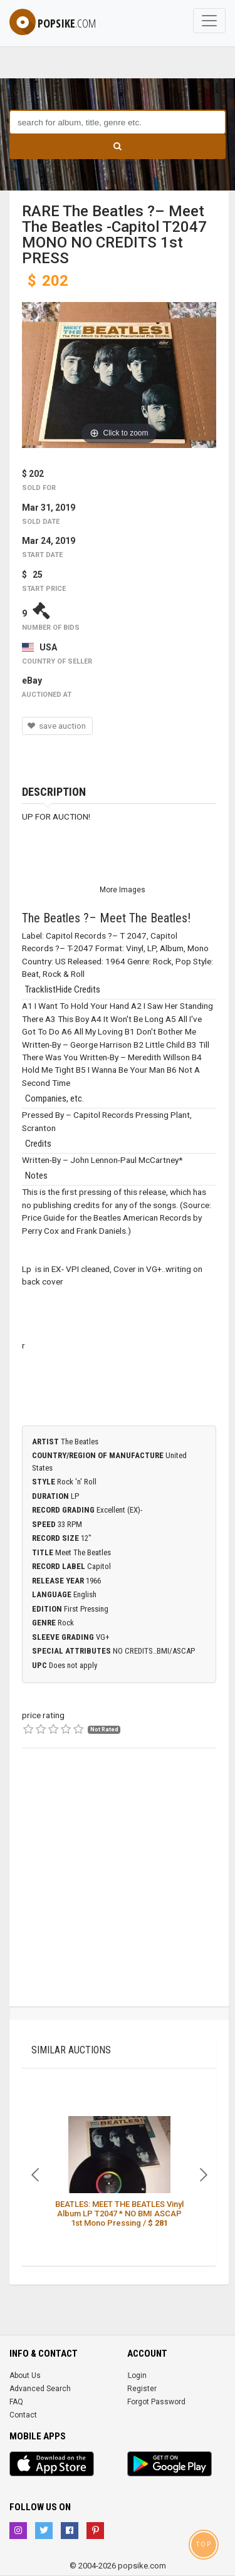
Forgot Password (156, 2401)
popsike (52, 23)
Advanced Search (40, 2388)
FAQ (16, 2401)
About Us (25, 2375)
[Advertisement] (117, 1888)
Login (137, 2375)
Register (142, 2388)
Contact (23, 2415)
